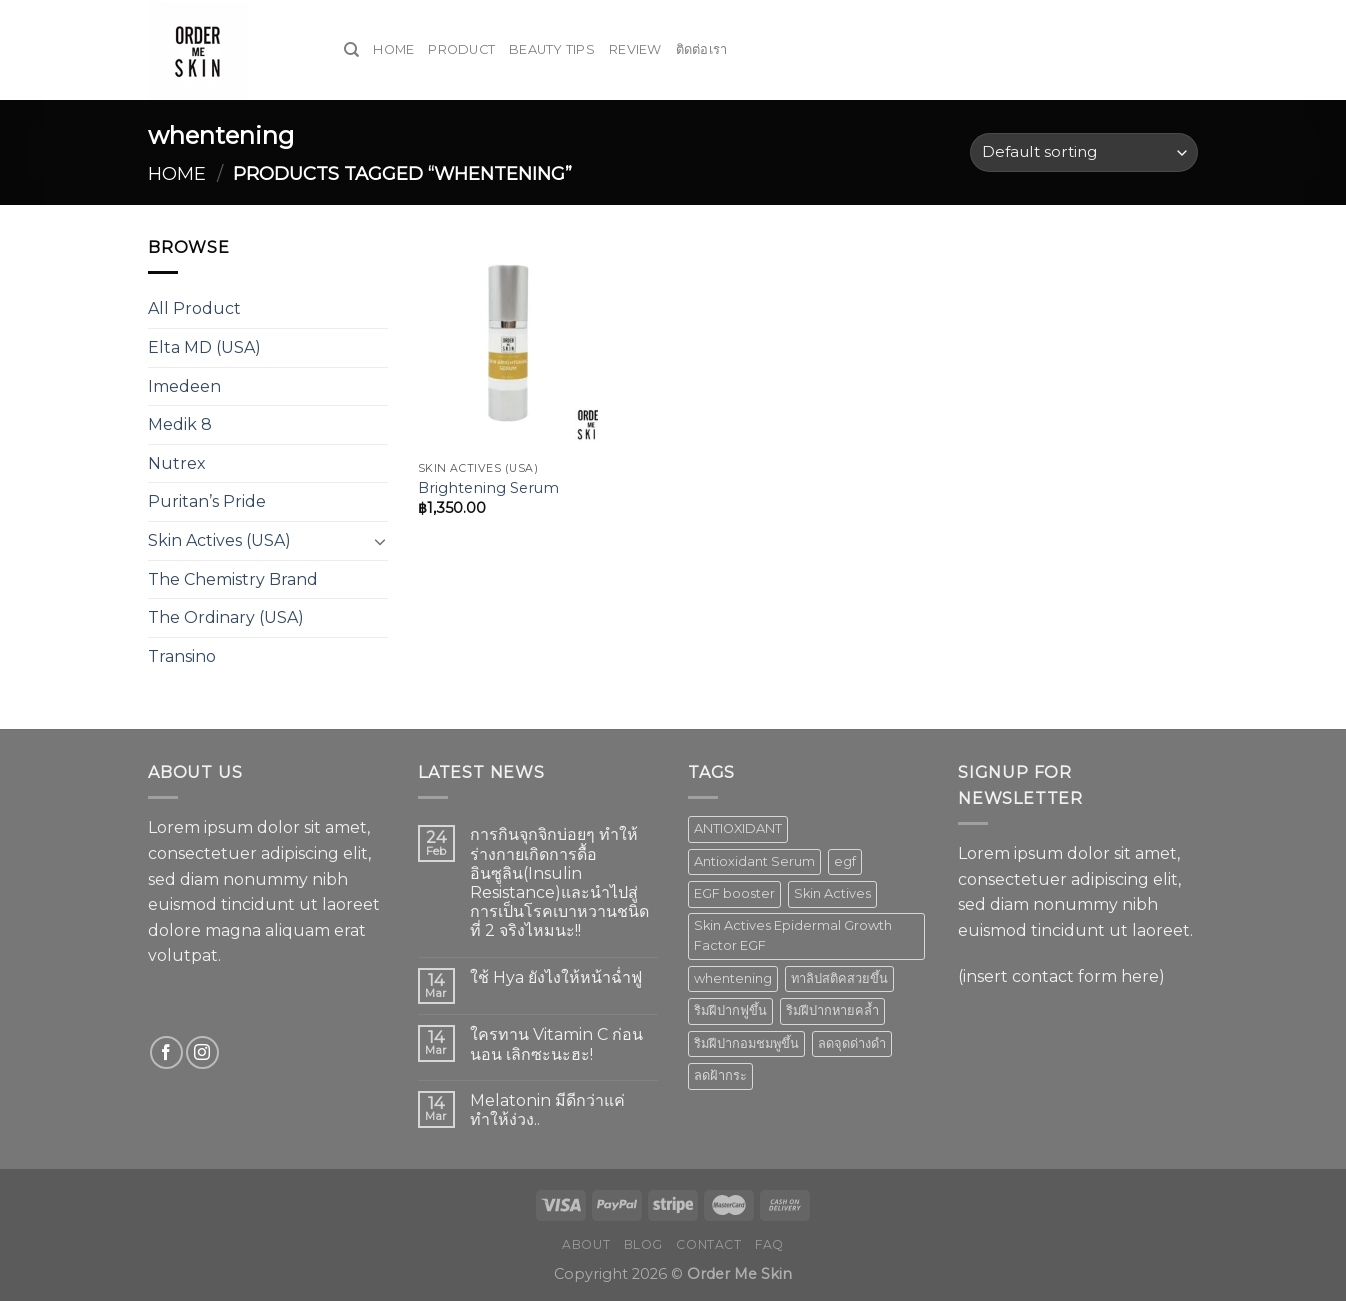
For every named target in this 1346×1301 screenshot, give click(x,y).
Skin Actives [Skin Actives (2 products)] (832, 893)
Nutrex (177, 463)
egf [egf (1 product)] (845, 861)
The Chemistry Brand (233, 579)
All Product (194, 308)
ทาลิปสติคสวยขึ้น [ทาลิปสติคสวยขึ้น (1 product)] (839, 978)
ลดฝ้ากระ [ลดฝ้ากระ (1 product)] (720, 1075)
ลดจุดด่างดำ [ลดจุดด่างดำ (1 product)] (852, 1043)
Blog (643, 1244)
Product (461, 49)
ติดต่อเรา (702, 49)
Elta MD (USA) (204, 347)
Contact (708, 1244)
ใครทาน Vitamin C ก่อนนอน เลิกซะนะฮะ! (556, 1044)
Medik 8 (180, 424)
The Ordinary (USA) (226, 617)
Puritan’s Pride (207, 501)
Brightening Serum (488, 488)
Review (635, 49)
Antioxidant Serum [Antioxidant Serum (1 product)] (754, 861)
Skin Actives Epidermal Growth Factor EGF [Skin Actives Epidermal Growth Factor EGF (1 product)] (793, 935)
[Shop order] (1084, 152)
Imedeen (184, 386)
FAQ (769, 1244)
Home (393, 49)
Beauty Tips (552, 49)
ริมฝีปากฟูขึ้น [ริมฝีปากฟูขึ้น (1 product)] (730, 1010)
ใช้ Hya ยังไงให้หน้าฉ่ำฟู (556, 977)
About (586, 1244)
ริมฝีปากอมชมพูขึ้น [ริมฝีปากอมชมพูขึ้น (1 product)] (746, 1043)
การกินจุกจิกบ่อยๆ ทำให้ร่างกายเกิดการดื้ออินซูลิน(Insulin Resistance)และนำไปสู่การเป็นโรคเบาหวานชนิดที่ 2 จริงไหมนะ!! (559, 882)
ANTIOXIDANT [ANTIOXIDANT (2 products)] (738, 828)
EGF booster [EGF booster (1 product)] (734, 893)
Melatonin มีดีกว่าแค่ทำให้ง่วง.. (547, 1110)
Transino (182, 656)
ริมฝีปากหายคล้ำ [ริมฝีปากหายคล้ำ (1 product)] (832, 1010)
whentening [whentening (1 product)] (733, 978)
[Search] (351, 50)
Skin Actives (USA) (219, 540)
